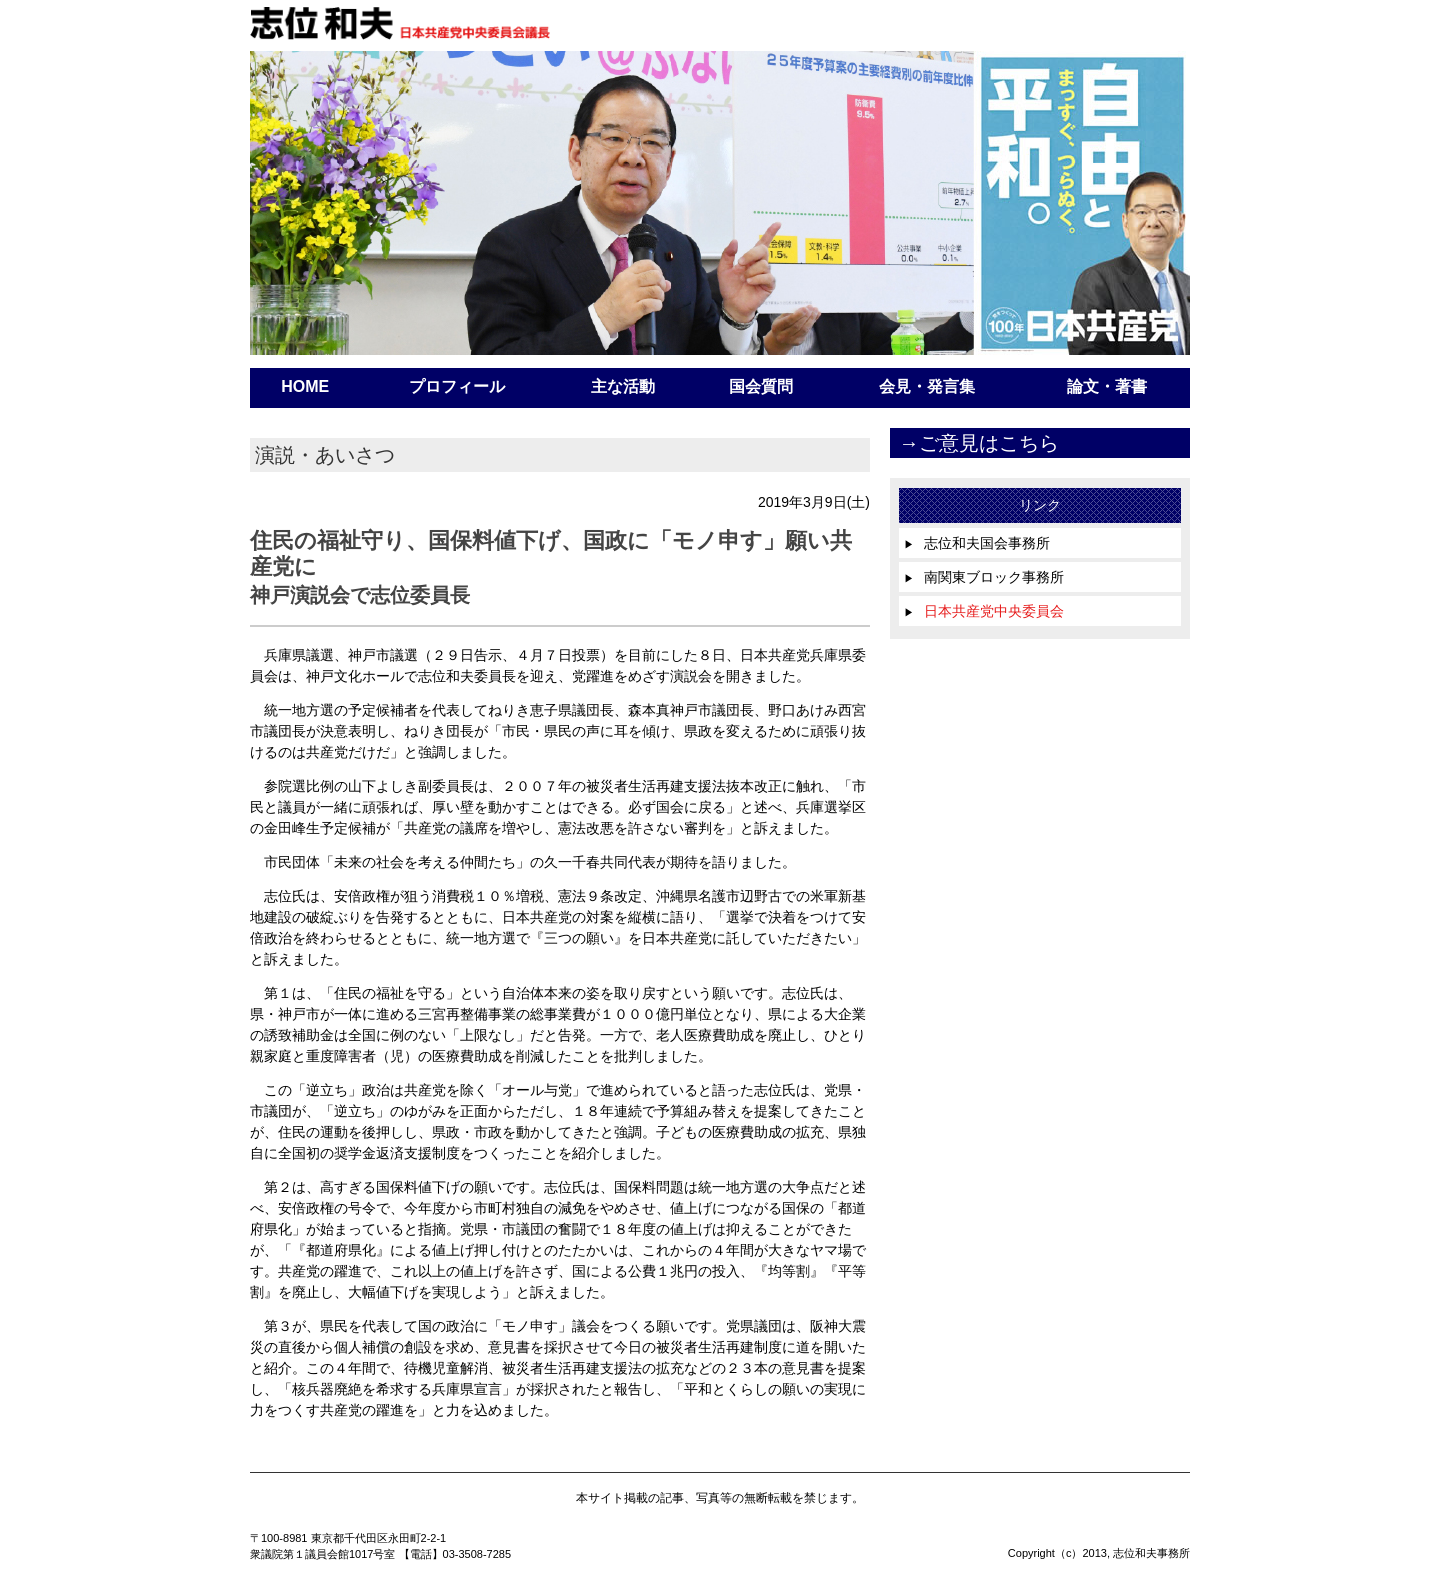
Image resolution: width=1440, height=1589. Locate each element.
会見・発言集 (927, 386)
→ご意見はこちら (979, 443)
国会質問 (761, 386)
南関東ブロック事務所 (984, 577)
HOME (305, 386)
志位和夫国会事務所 (977, 543)
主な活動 (623, 386)
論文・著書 (1107, 386)
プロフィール (457, 386)
